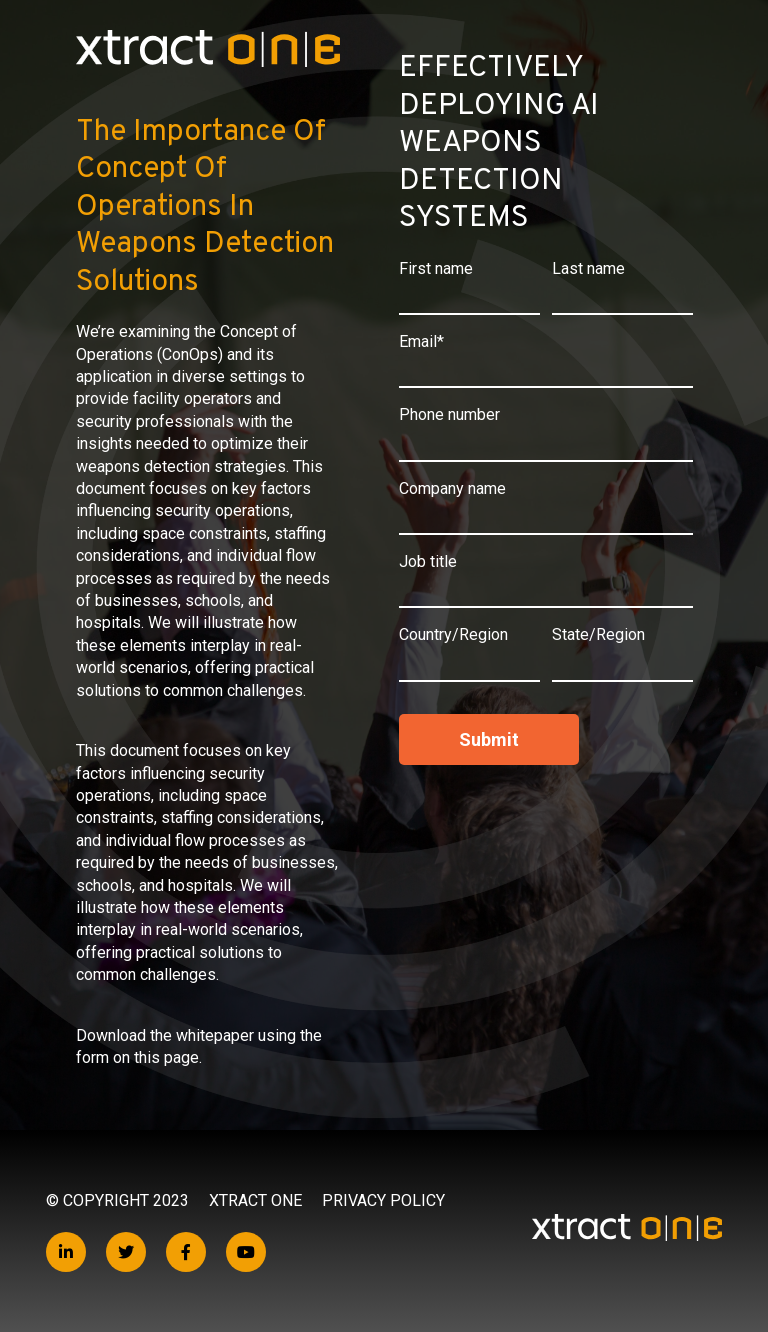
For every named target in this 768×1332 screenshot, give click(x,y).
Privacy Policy (383, 1200)
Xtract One (255, 1200)
